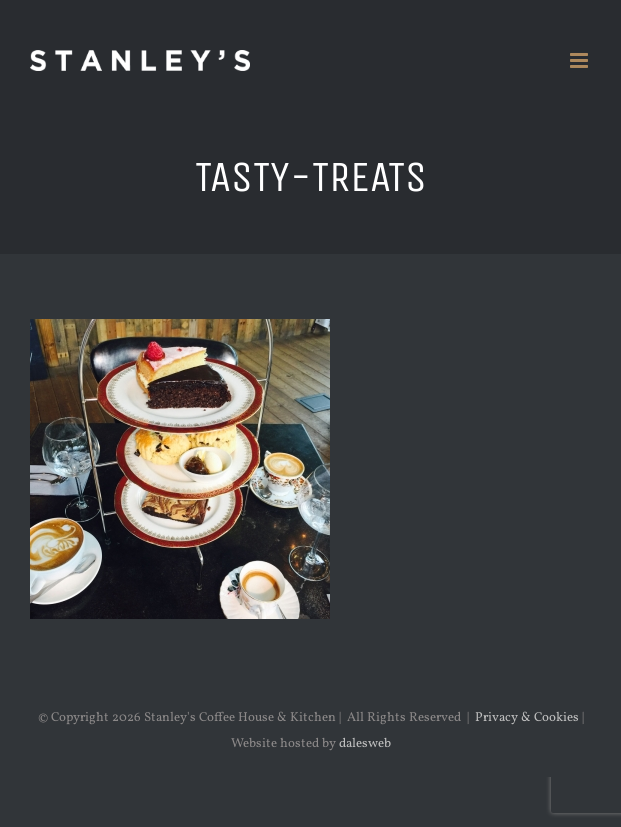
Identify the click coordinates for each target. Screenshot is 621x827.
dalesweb (365, 744)
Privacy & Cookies (527, 718)
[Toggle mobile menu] (580, 60)
